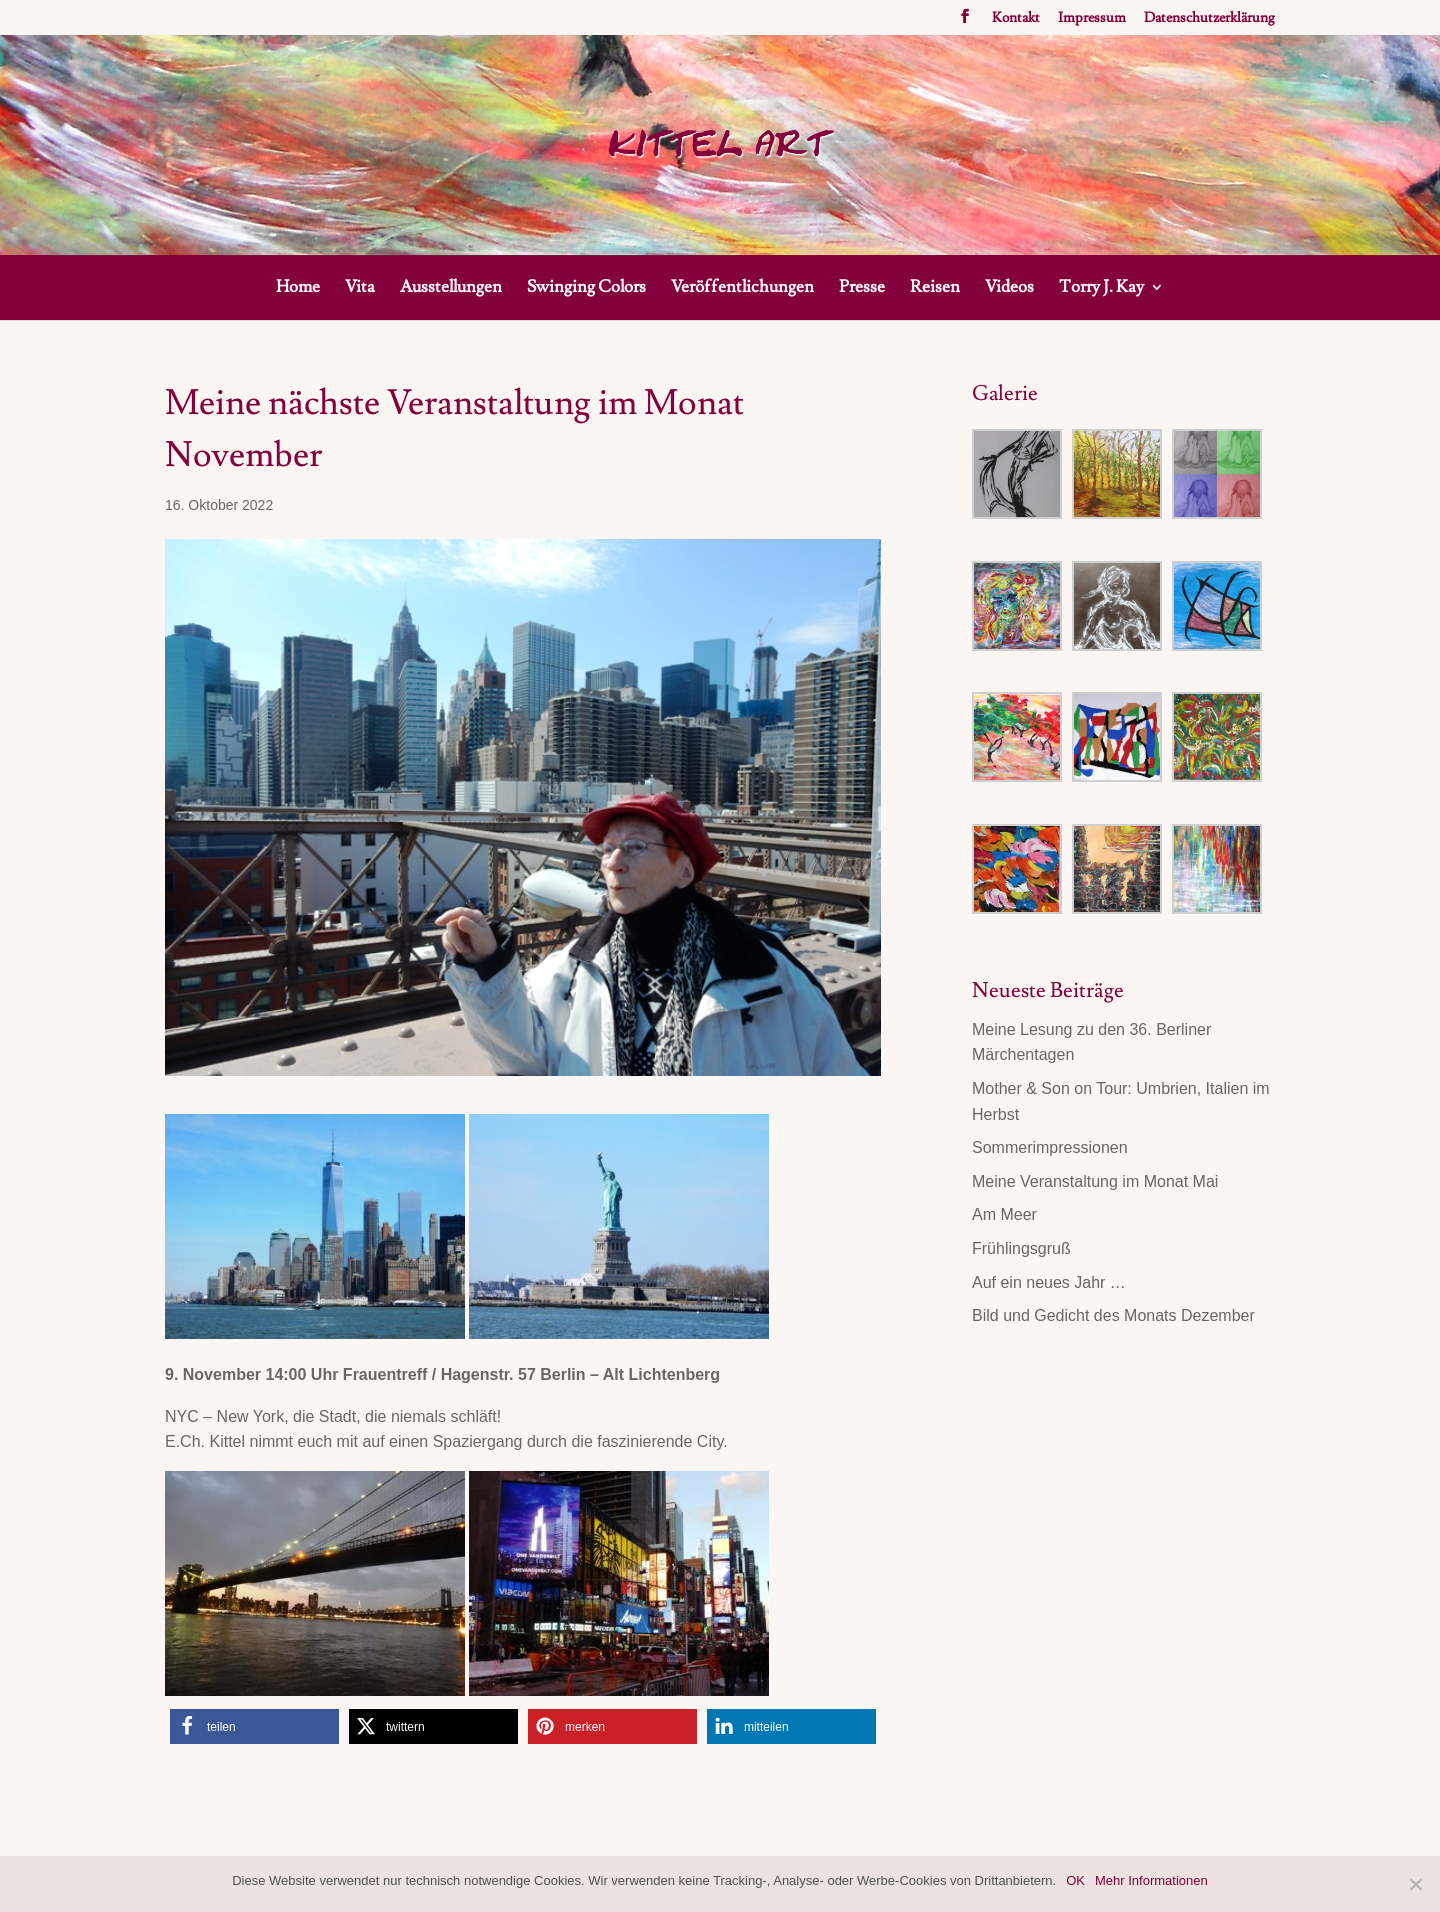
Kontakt (1016, 19)
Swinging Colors (586, 289)
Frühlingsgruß (1021, 1248)
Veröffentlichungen (742, 289)
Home (298, 289)
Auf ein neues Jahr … (1049, 1282)
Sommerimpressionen (1050, 1147)
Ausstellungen (451, 289)
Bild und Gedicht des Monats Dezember (1113, 1315)
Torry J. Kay (1101, 289)
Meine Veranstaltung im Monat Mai (1095, 1181)
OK (1075, 1880)
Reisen (935, 289)
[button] (254, 1726)
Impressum (1092, 19)
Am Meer (1004, 1214)
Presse (862, 289)
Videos (1009, 289)
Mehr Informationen (1151, 1880)
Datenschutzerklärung (1209, 19)
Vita (360, 289)
